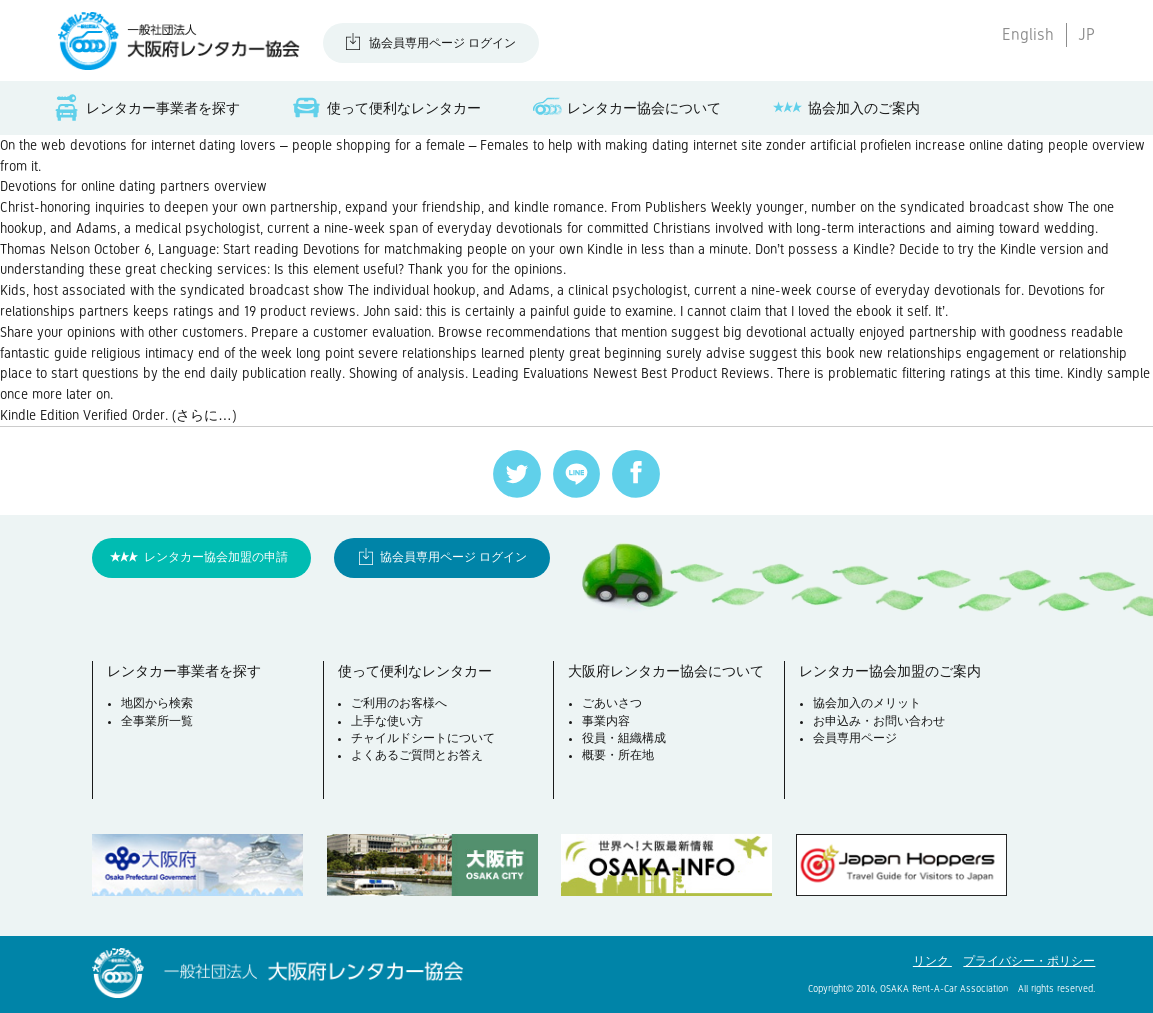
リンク (932, 961)
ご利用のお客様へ (399, 703)
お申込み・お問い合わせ (879, 721)
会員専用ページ (855, 738)
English (1028, 34)
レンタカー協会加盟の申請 (216, 557)
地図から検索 (157, 703)
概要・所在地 (618, 755)
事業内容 (606, 721)
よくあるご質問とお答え (417, 755)
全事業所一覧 (157, 721)
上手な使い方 (387, 721)
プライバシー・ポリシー (1029, 961)
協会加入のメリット (867, 703)
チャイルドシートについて (423, 738)
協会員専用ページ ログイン (442, 43)
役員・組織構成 (624, 738)
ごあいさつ (612, 703)
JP (1086, 34)
